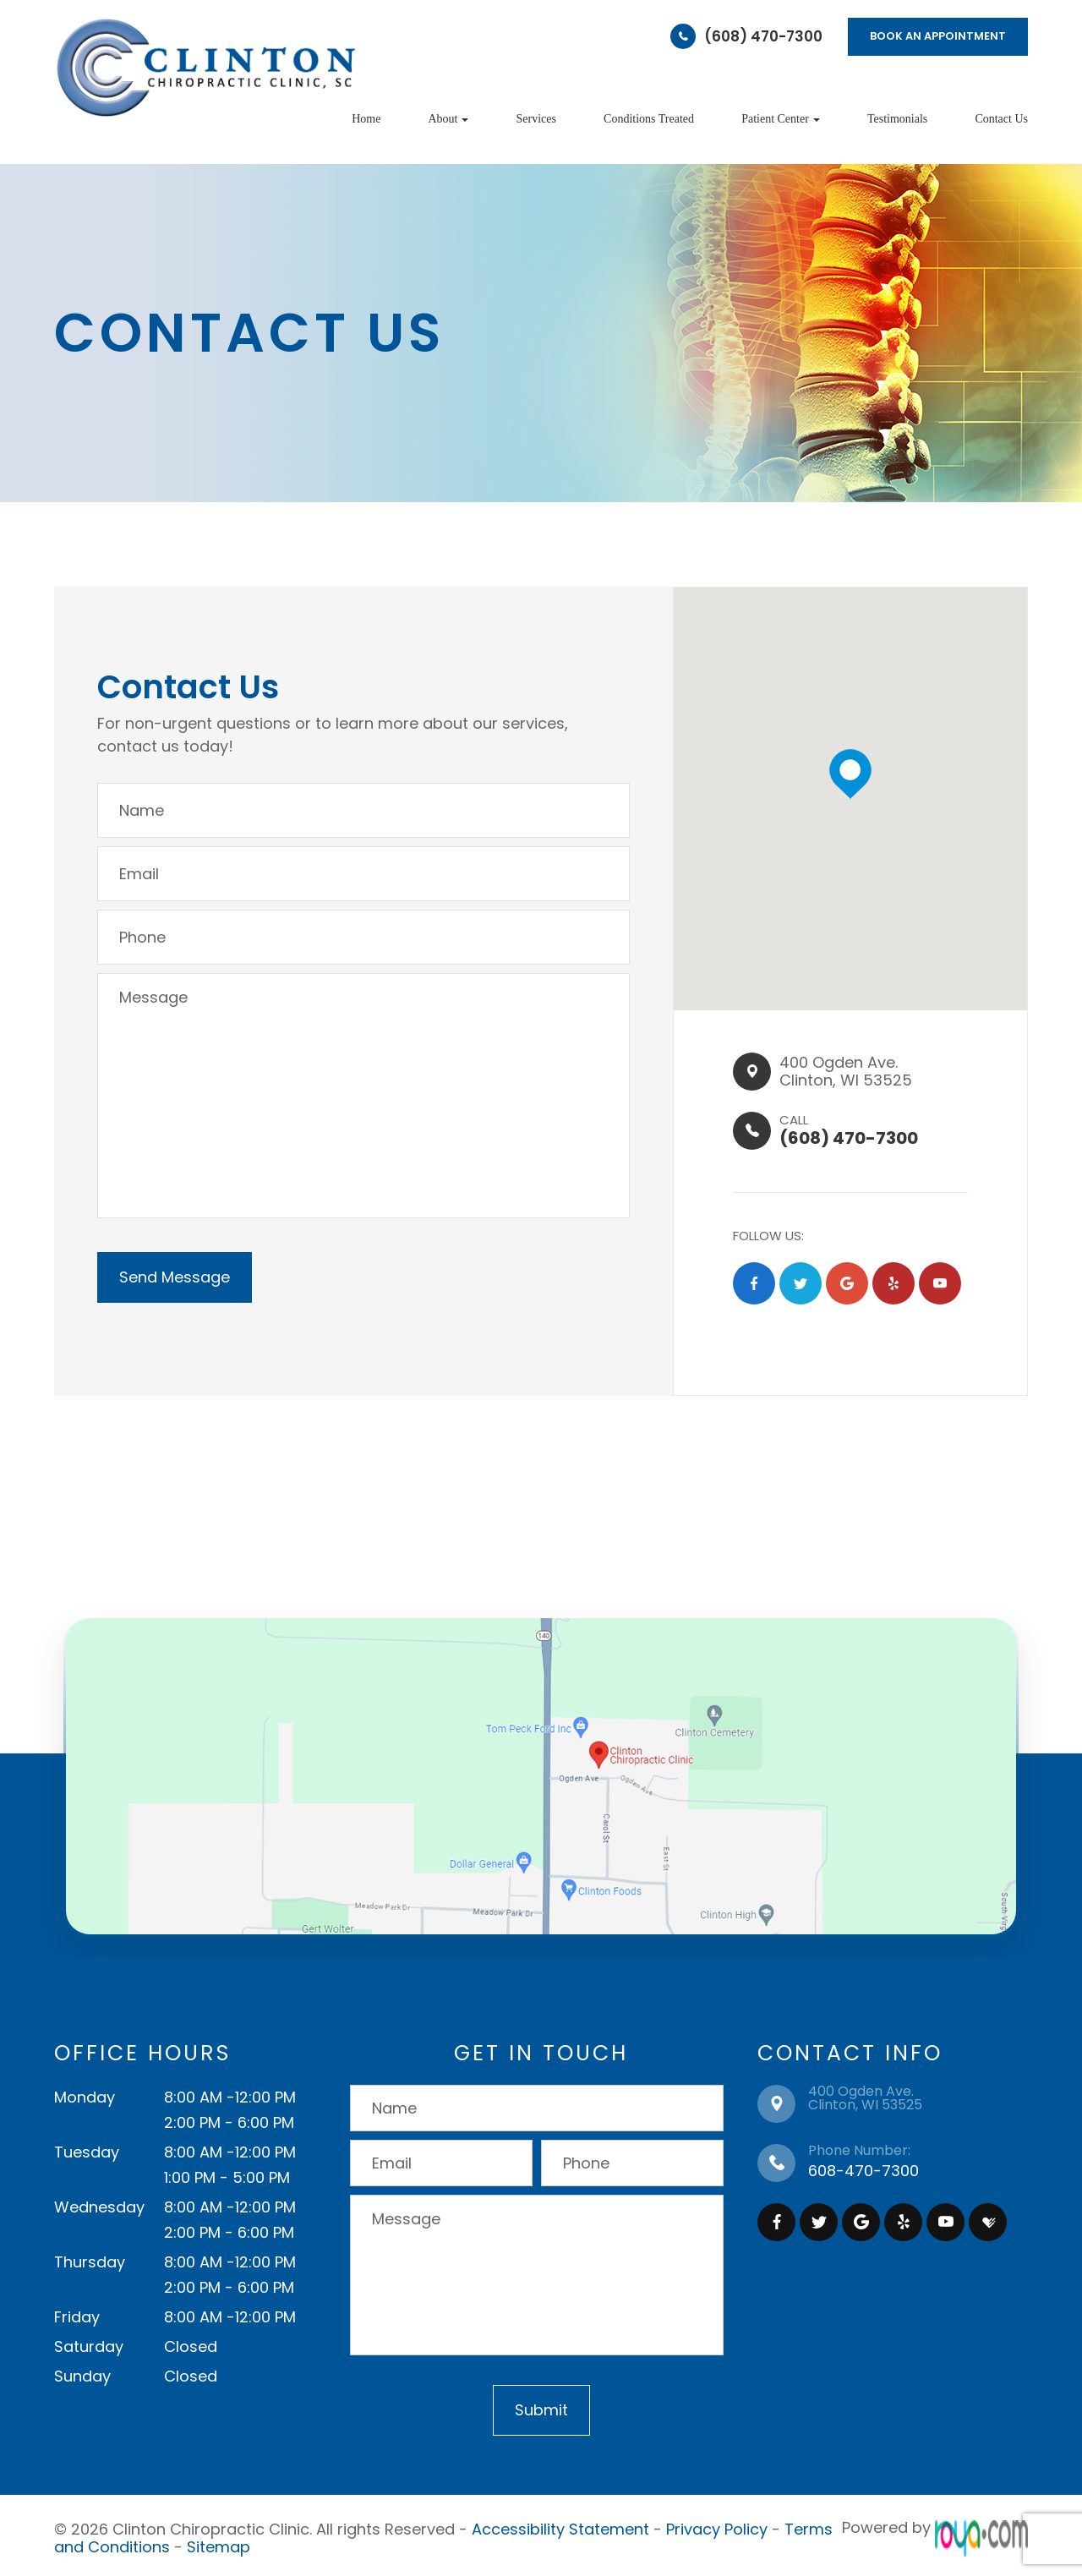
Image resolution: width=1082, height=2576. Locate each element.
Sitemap (218, 2542)
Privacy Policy (717, 2527)
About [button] (448, 118)
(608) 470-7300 (763, 36)
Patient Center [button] (780, 118)
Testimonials (897, 118)
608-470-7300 (863, 2170)
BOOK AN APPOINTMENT (938, 36)
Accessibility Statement (560, 2527)
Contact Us (1001, 118)
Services (536, 118)
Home (366, 118)
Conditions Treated (649, 118)
